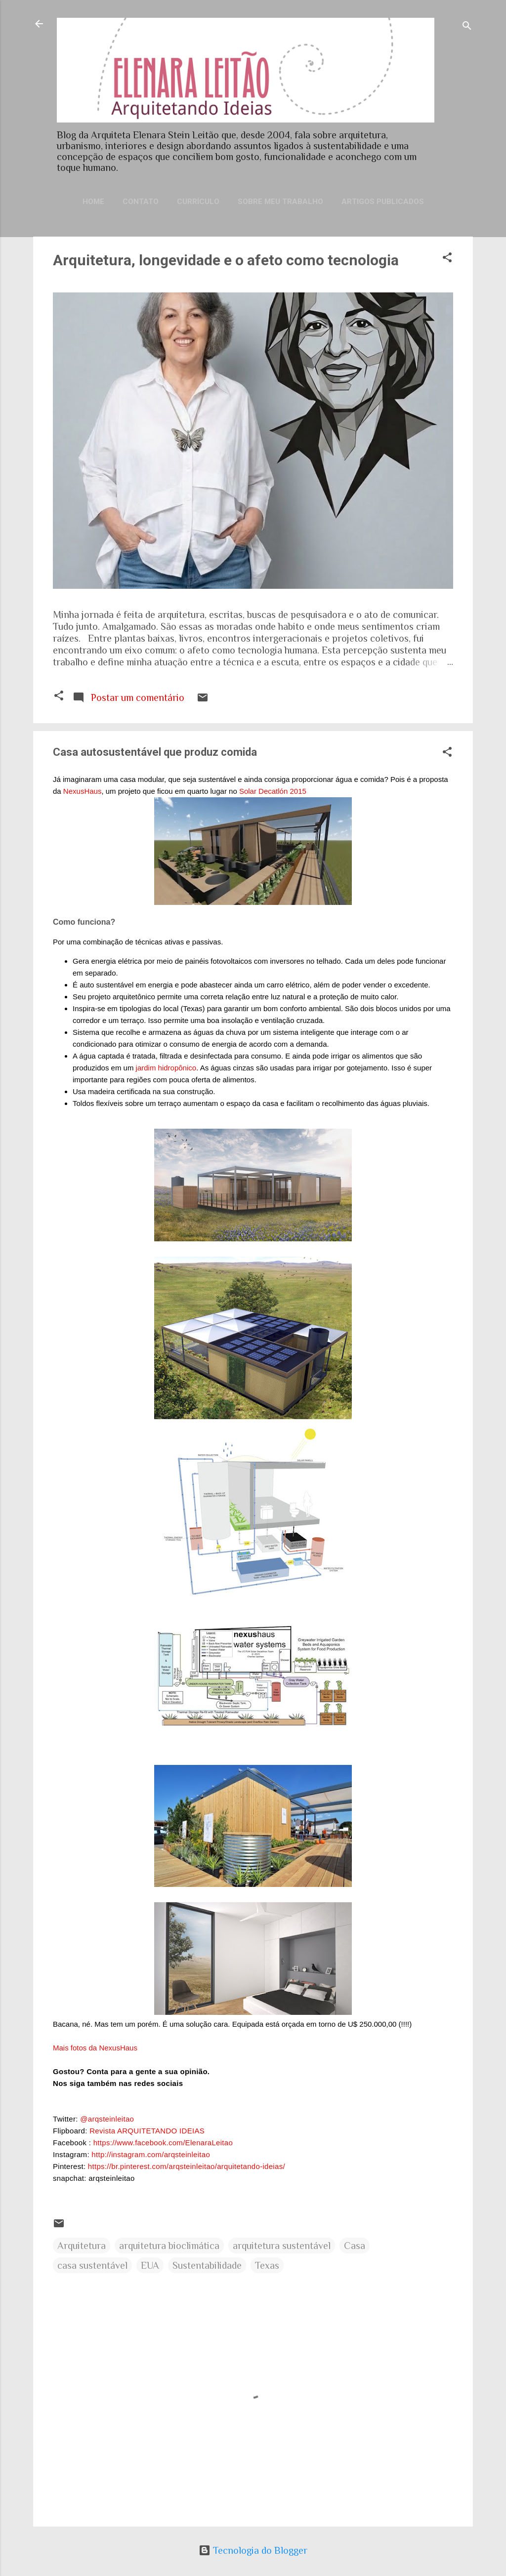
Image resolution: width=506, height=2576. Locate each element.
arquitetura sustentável (282, 2245)
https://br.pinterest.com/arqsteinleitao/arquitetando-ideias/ (186, 2166)
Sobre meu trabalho (280, 201)
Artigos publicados (382, 201)
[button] (447, 258)
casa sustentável (92, 2265)
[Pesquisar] (467, 27)
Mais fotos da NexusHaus (95, 2048)
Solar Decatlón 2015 (273, 791)
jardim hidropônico (166, 1067)
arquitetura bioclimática (169, 2245)
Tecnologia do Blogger (253, 2550)
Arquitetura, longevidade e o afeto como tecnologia (226, 260)
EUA (150, 2265)
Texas (267, 2265)
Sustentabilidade (207, 2265)
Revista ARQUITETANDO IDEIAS (147, 2130)
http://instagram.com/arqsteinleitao (150, 2154)
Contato (141, 201)
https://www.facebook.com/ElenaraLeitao (163, 2142)
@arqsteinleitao (107, 2119)
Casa (354, 2245)
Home (93, 201)
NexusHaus (82, 791)
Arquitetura (81, 2245)
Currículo (198, 201)
